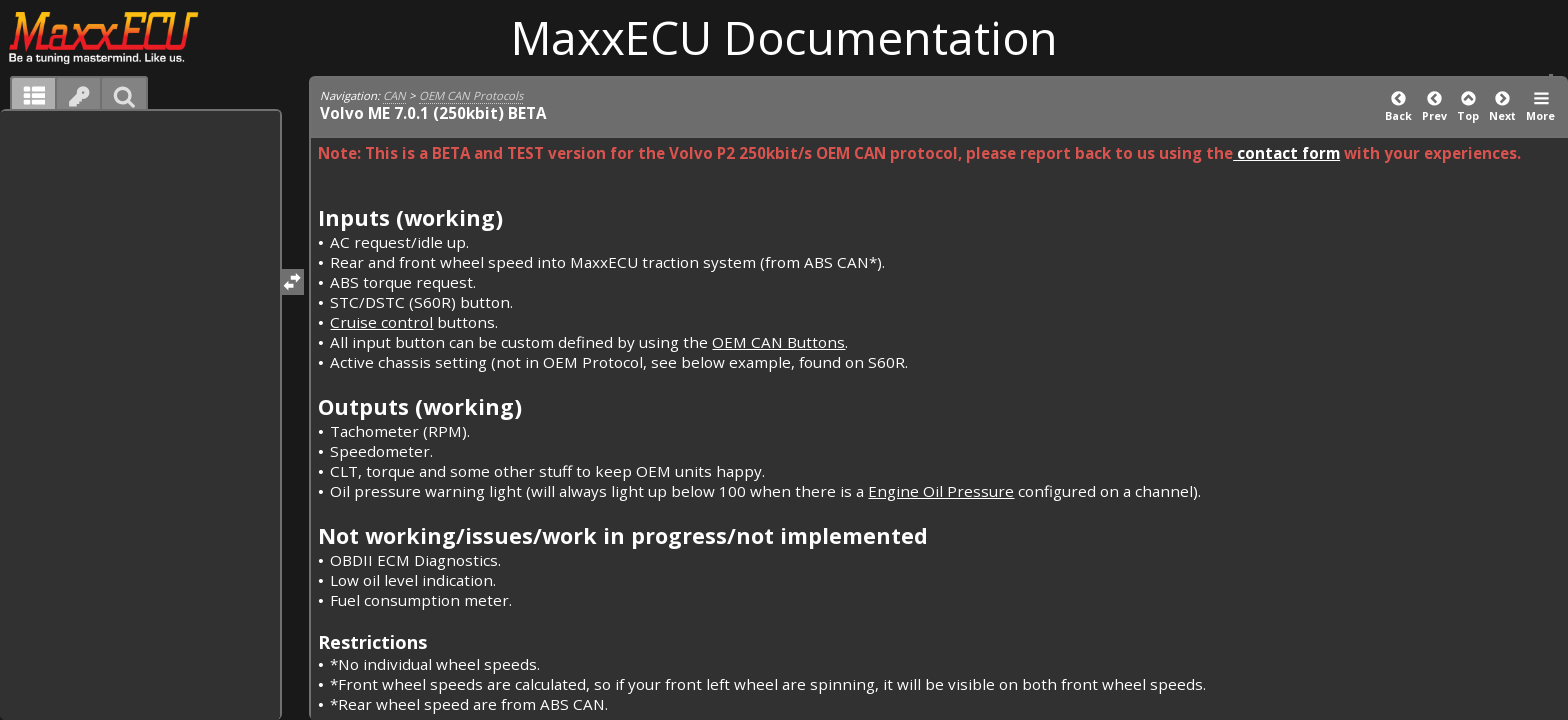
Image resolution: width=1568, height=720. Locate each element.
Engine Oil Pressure (941, 491)
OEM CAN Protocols (471, 95)
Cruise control (381, 322)
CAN (394, 95)
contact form (1286, 153)
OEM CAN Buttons (778, 342)
